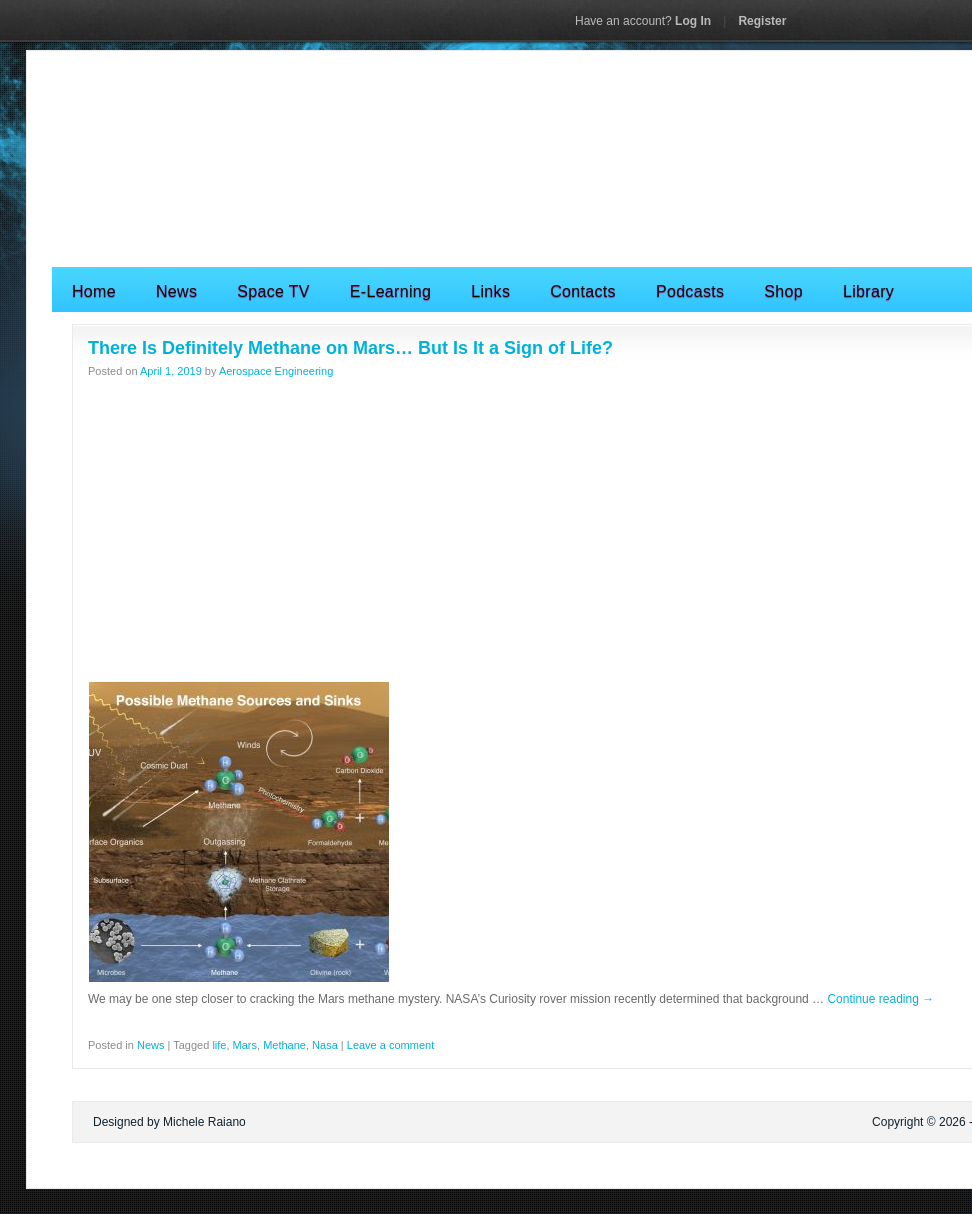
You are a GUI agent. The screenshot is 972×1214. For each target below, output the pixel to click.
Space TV (273, 291)
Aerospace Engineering (276, 371)
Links (490, 291)
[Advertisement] (526, 531)
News (176, 291)
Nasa (325, 1045)
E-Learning (390, 291)
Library (868, 291)
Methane (284, 1045)
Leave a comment (390, 1045)
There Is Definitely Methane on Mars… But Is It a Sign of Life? (350, 348)
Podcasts (690, 291)
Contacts (583, 291)
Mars (245, 1045)
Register (762, 21)
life (219, 1045)
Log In (643, 21)
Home (94, 291)
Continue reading (880, 999)
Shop (783, 291)
